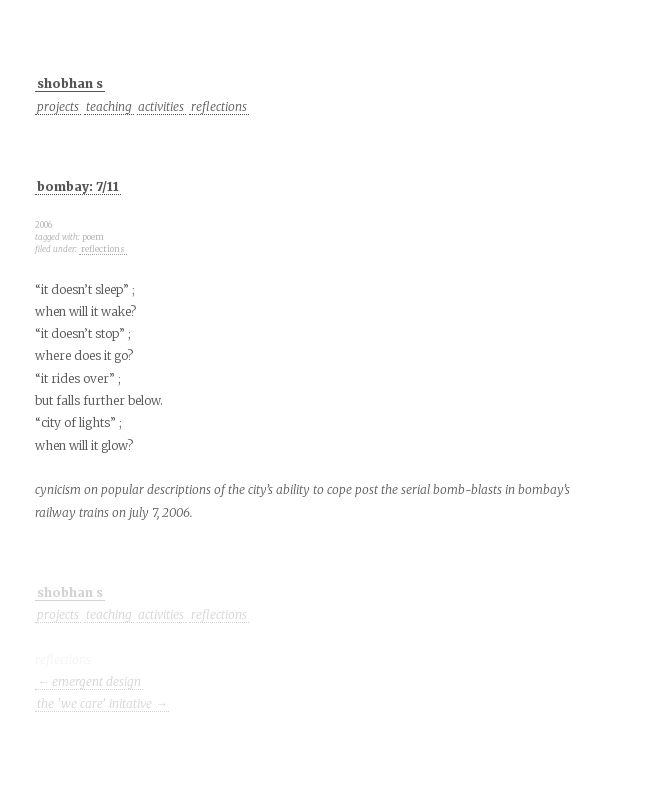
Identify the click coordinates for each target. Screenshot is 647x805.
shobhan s (70, 83)
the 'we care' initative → (102, 703)
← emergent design (89, 681)
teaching (109, 106)
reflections (219, 106)
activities (161, 106)
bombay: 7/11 (78, 186)
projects (58, 106)
